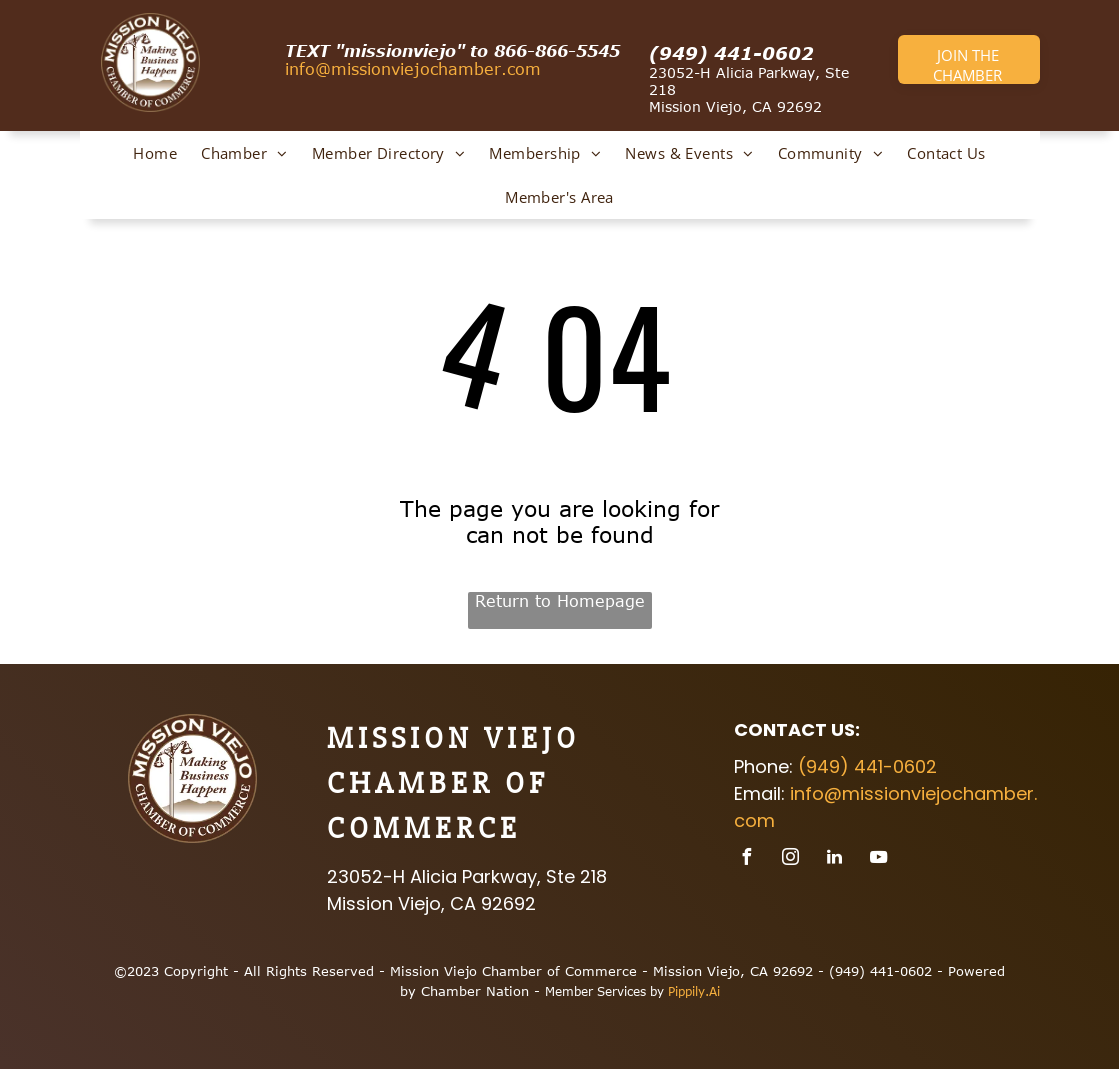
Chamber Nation (475, 991)
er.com (512, 69)
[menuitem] (155, 153)
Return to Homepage (560, 601)
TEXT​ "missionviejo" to (386, 51)
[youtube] (879, 859)
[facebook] (747, 859)
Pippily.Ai (694, 991)
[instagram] (791, 859)
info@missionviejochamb (384, 69)
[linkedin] (835, 859)
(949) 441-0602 (731, 53)
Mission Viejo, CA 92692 (735, 106)
